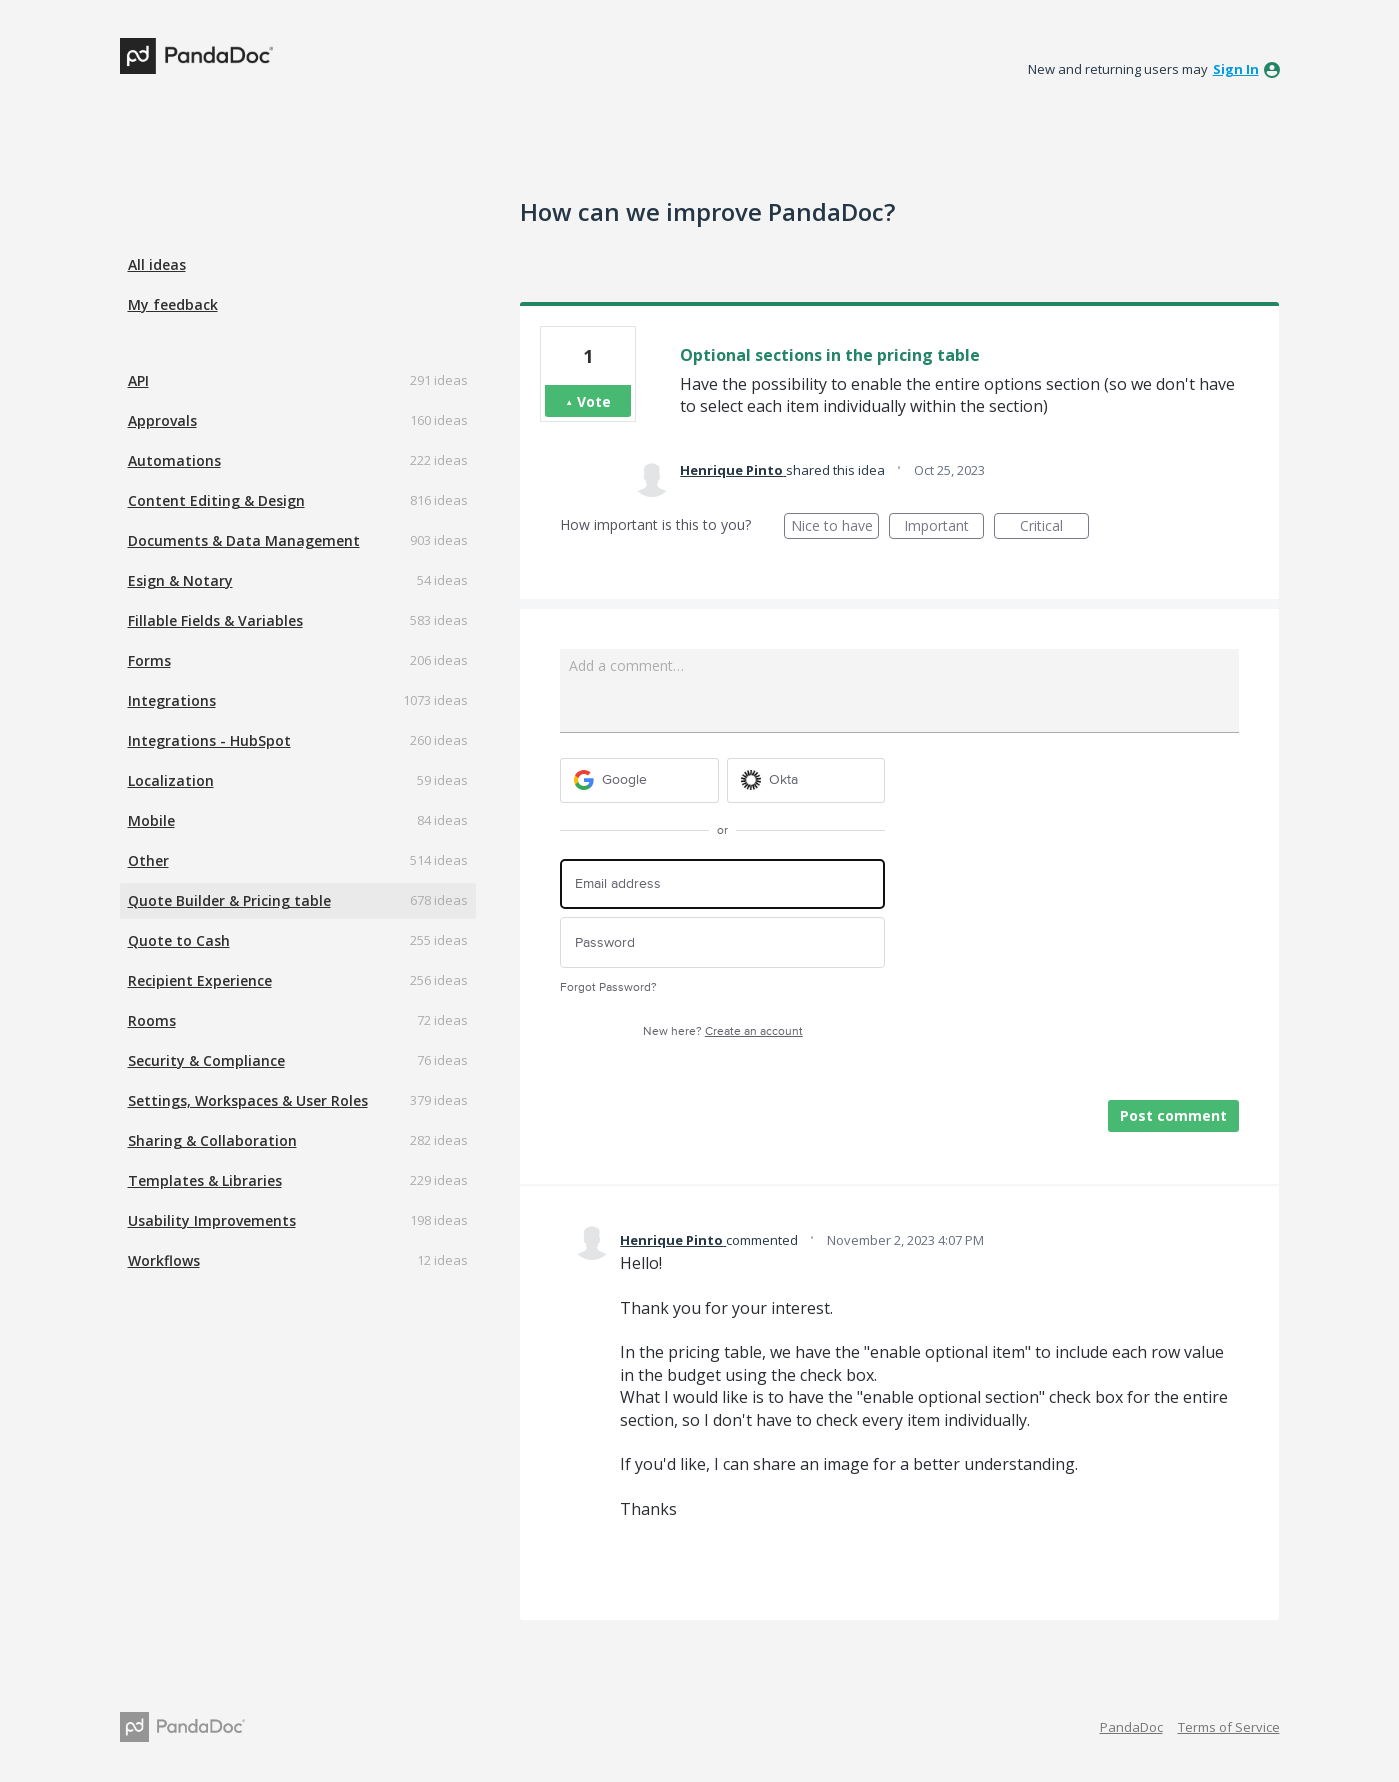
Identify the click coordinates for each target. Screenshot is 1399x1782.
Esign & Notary (180, 580)
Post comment (1173, 1115)
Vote (594, 401)
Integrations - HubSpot (209, 740)
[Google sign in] (639, 780)
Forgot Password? (608, 987)
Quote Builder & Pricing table (229, 900)
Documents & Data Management (244, 540)
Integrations (172, 700)
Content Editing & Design (216, 500)
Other (148, 860)
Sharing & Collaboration (212, 1140)
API (138, 380)
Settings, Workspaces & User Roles (248, 1100)
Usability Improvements (212, 1220)
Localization (171, 780)
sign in (1236, 69)
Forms (149, 660)
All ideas (157, 264)
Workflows (164, 1260)
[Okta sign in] (806, 780)
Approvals (162, 420)
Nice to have (835, 527)
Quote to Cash (179, 940)
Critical (1054, 527)
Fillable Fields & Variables (215, 620)
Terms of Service (1229, 1727)
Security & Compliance (206, 1060)
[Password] (722, 942)
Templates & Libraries (205, 1180)
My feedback (173, 304)
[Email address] (722, 884)
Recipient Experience (200, 980)
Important (944, 527)
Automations (174, 460)
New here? (723, 1031)
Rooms (152, 1020)
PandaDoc (1131, 1727)
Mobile (151, 820)
